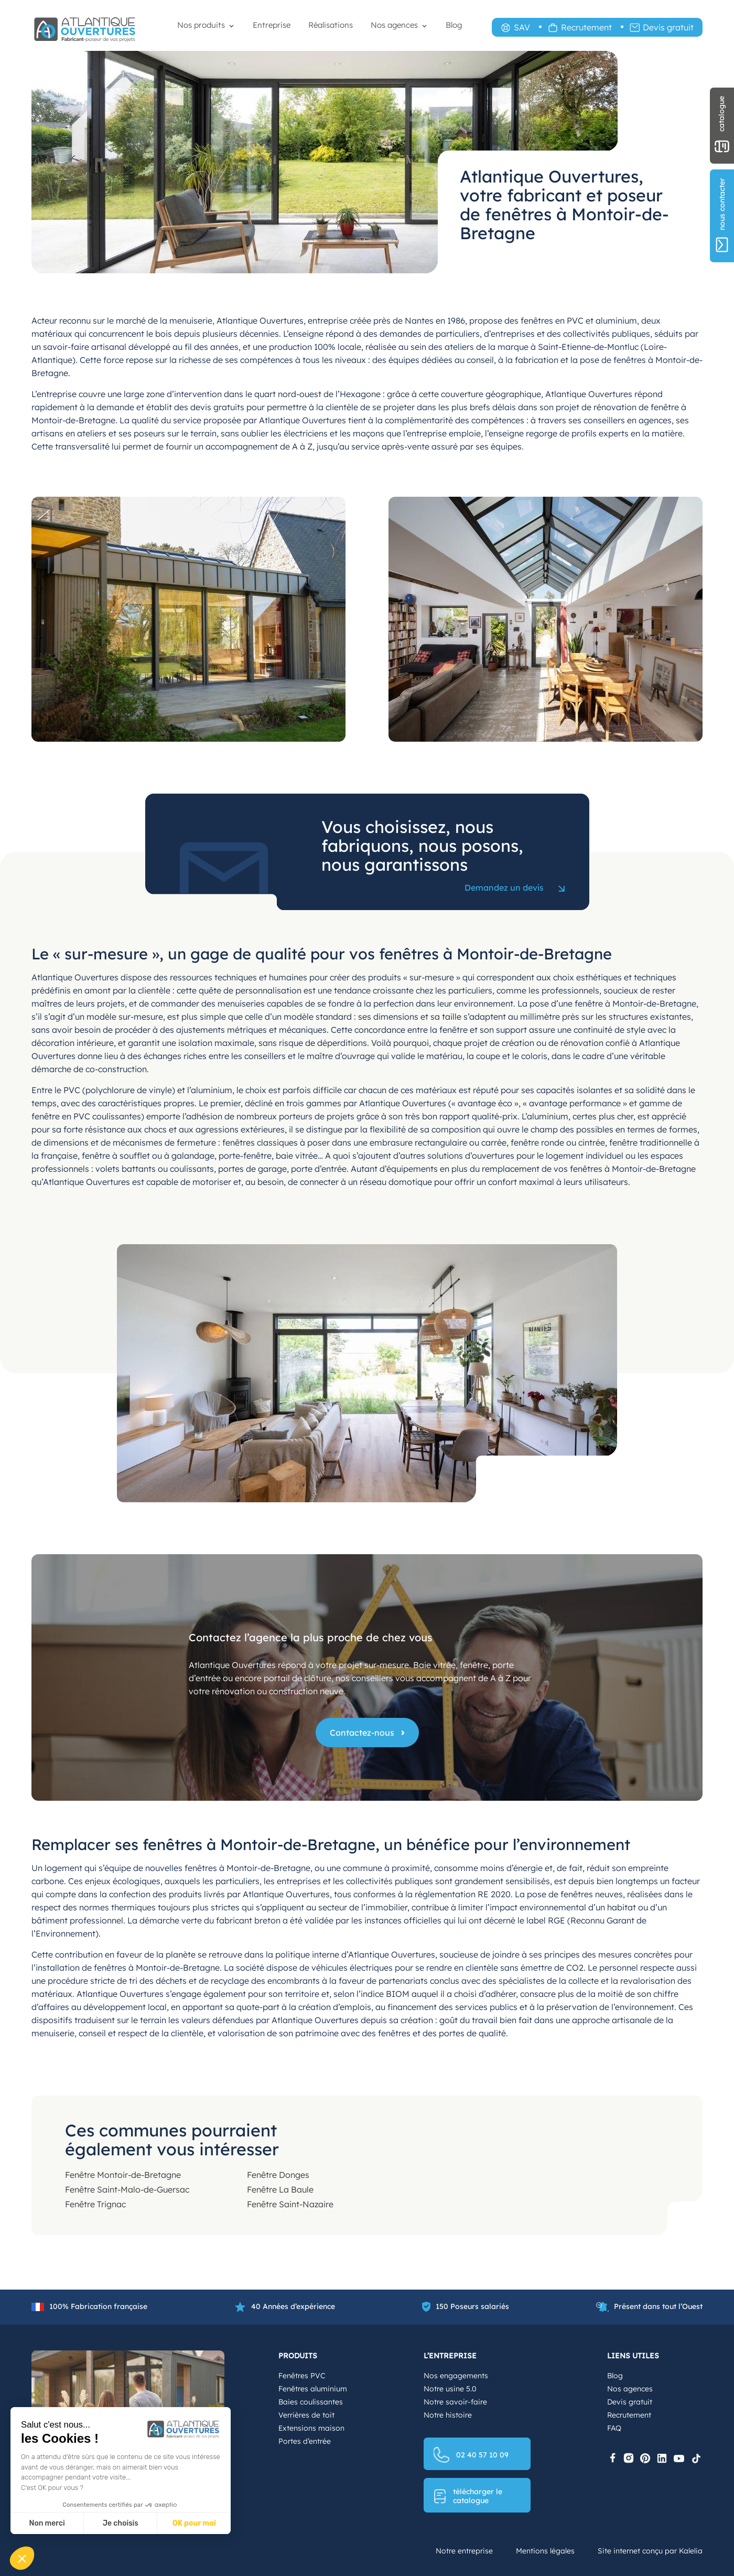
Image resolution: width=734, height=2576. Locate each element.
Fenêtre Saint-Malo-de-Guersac (127, 2189)
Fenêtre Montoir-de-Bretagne (123, 2174)
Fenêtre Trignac (95, 2204)
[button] (22, 2558)
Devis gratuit (668, 27)
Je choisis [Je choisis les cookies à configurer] (120, 2523)
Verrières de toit (306, 2415)
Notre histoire (448, 2415)
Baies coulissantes (310, 2402)
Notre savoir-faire (455, 2402)
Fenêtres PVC (301, 2375)
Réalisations (330, 25)
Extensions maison (311, 2428)
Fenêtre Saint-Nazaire (290, 2204)
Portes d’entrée (304, 2441)
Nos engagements (456, 2375)
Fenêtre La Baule (280, 2189)
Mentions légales (545, 2551)
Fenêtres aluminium (312, 2388)
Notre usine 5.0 (450, 2388)
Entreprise (271, 25)
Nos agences (394, 25)
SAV (522, 27)
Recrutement (586, 27)
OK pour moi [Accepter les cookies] (194, 2523)
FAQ (614, 2428)
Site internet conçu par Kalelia (650, 2551)
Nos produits (201, 25)
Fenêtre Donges (278, 2174)
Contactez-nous (362, 1732)
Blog (454, 25)
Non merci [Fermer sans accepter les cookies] (46, 2523)
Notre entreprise (464, 2551)
